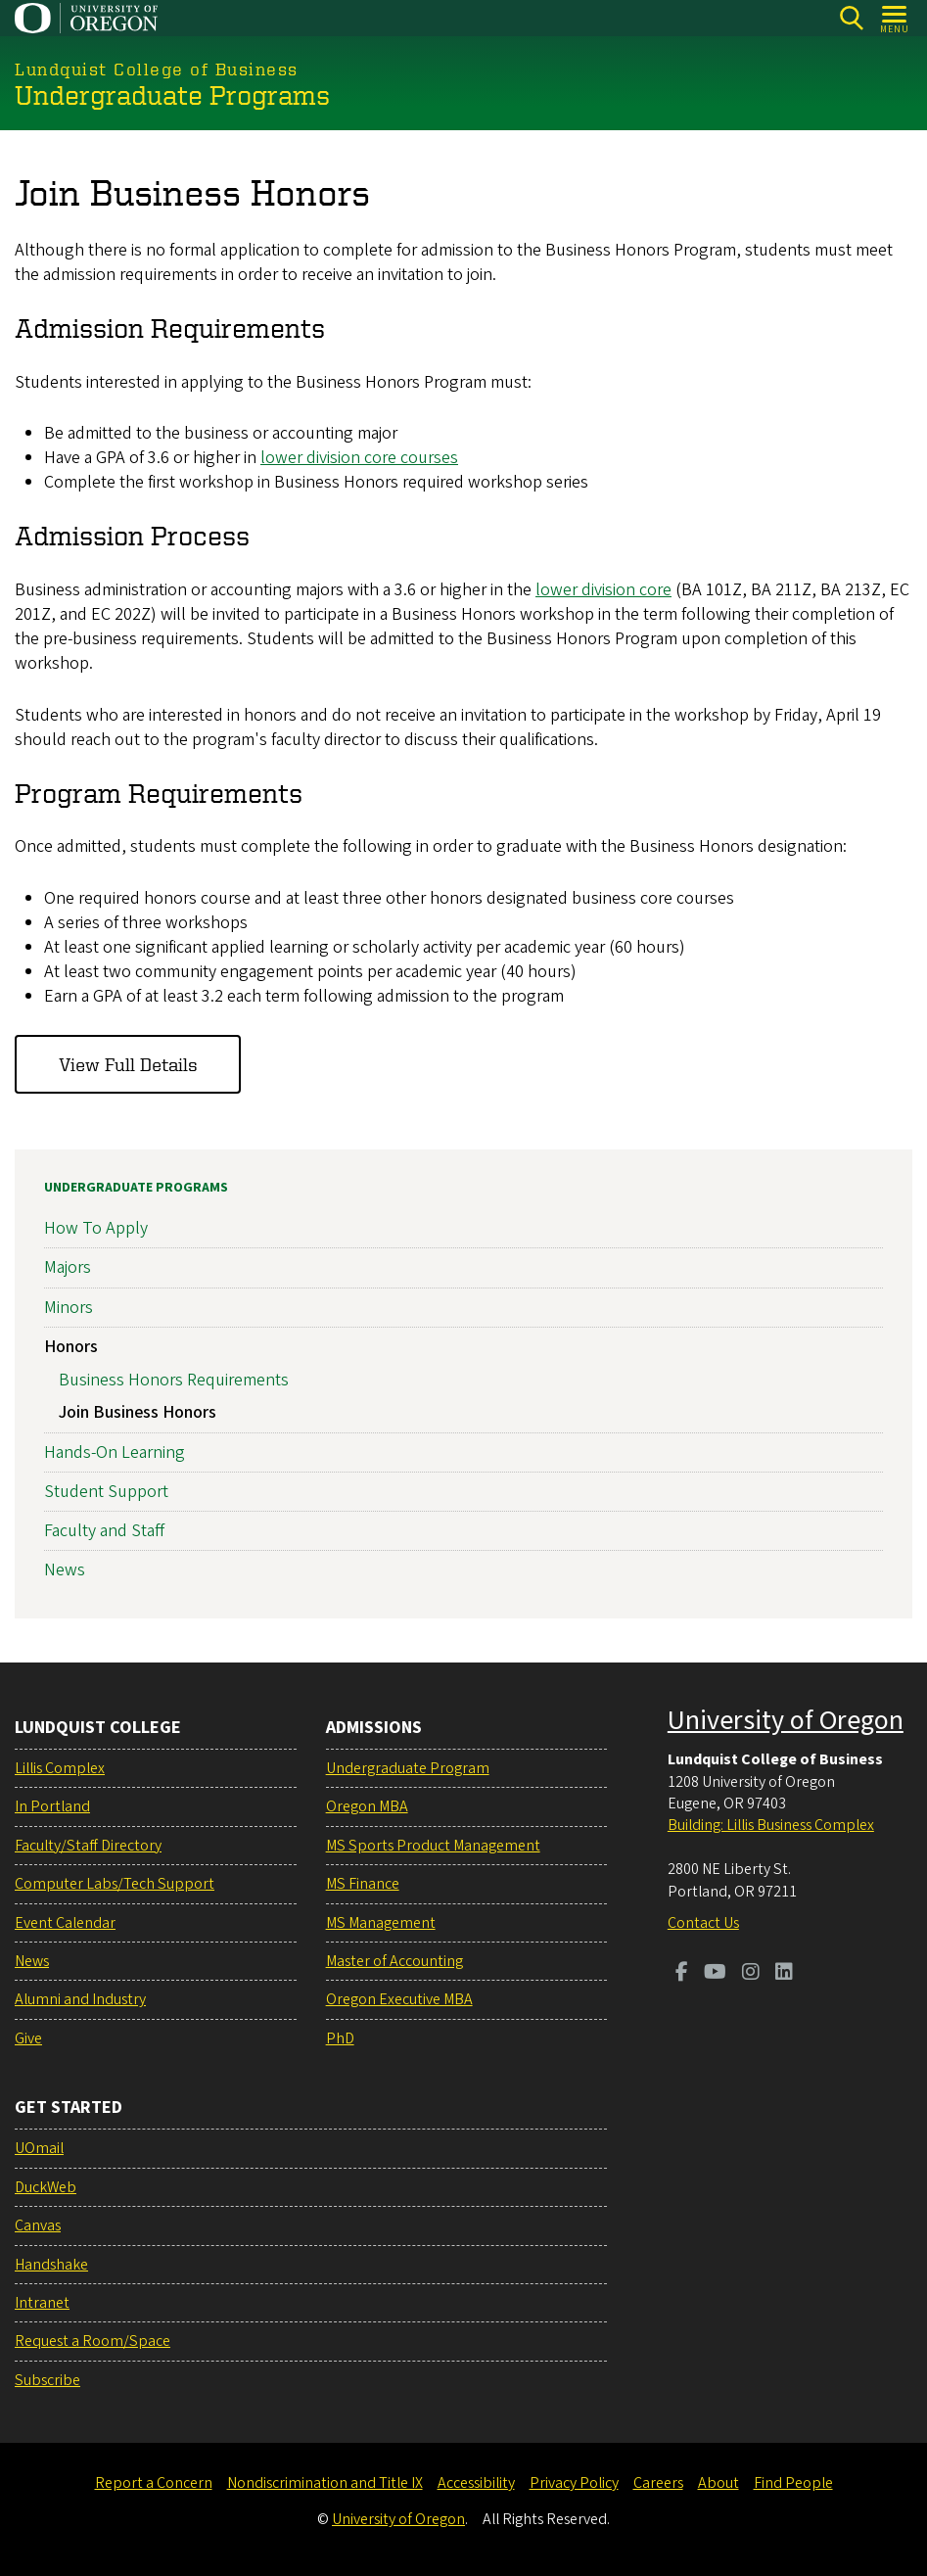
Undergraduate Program (407, 1768)
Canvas (38, 2225)
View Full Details (128, 1064)
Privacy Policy (574, 2483)
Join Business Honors (137, 1412)
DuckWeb (45, 2187)
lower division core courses (359, 457)
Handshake (51, 2264)
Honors (71, 1346)
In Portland (52, 1806)
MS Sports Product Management (433, 1845)
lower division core (603, 589)
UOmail (39, 2148)
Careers (658, 2483)
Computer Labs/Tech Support (114, 1884)
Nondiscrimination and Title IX (325, 2483)
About (718, 2483)
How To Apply (96, 1228)
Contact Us (703, 1923)
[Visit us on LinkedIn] (784, 1974)
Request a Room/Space (92, 2341)
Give (28, 2038)
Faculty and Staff (104, 1530)
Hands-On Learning (114, 1451)
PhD (340, 2038)
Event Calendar (65, 1923)
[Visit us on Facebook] (682, 1974)
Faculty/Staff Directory (88, 1845)
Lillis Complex (60, 1768)
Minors (68, 1306)
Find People (793, 2483)
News (64, 1570)
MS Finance (362, 1884)
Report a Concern (153, 2483)
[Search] (851, 18)
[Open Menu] (895, 18)
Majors (67, 1267)
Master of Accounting (394, 1961)
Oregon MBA (367, 1806)
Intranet (42, 2303)
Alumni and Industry (80, 1999)
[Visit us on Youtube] (715, 1974)
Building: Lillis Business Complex (771, 1825)
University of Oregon (786, 1720)
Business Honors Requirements (174, 1379)
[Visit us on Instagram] (750, 1974)
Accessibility (476, 2483)
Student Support (106, 1490)
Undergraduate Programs (136, 1187)
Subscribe (47, 2380)
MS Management (381, 1923)
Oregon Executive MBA (399, 1999)
